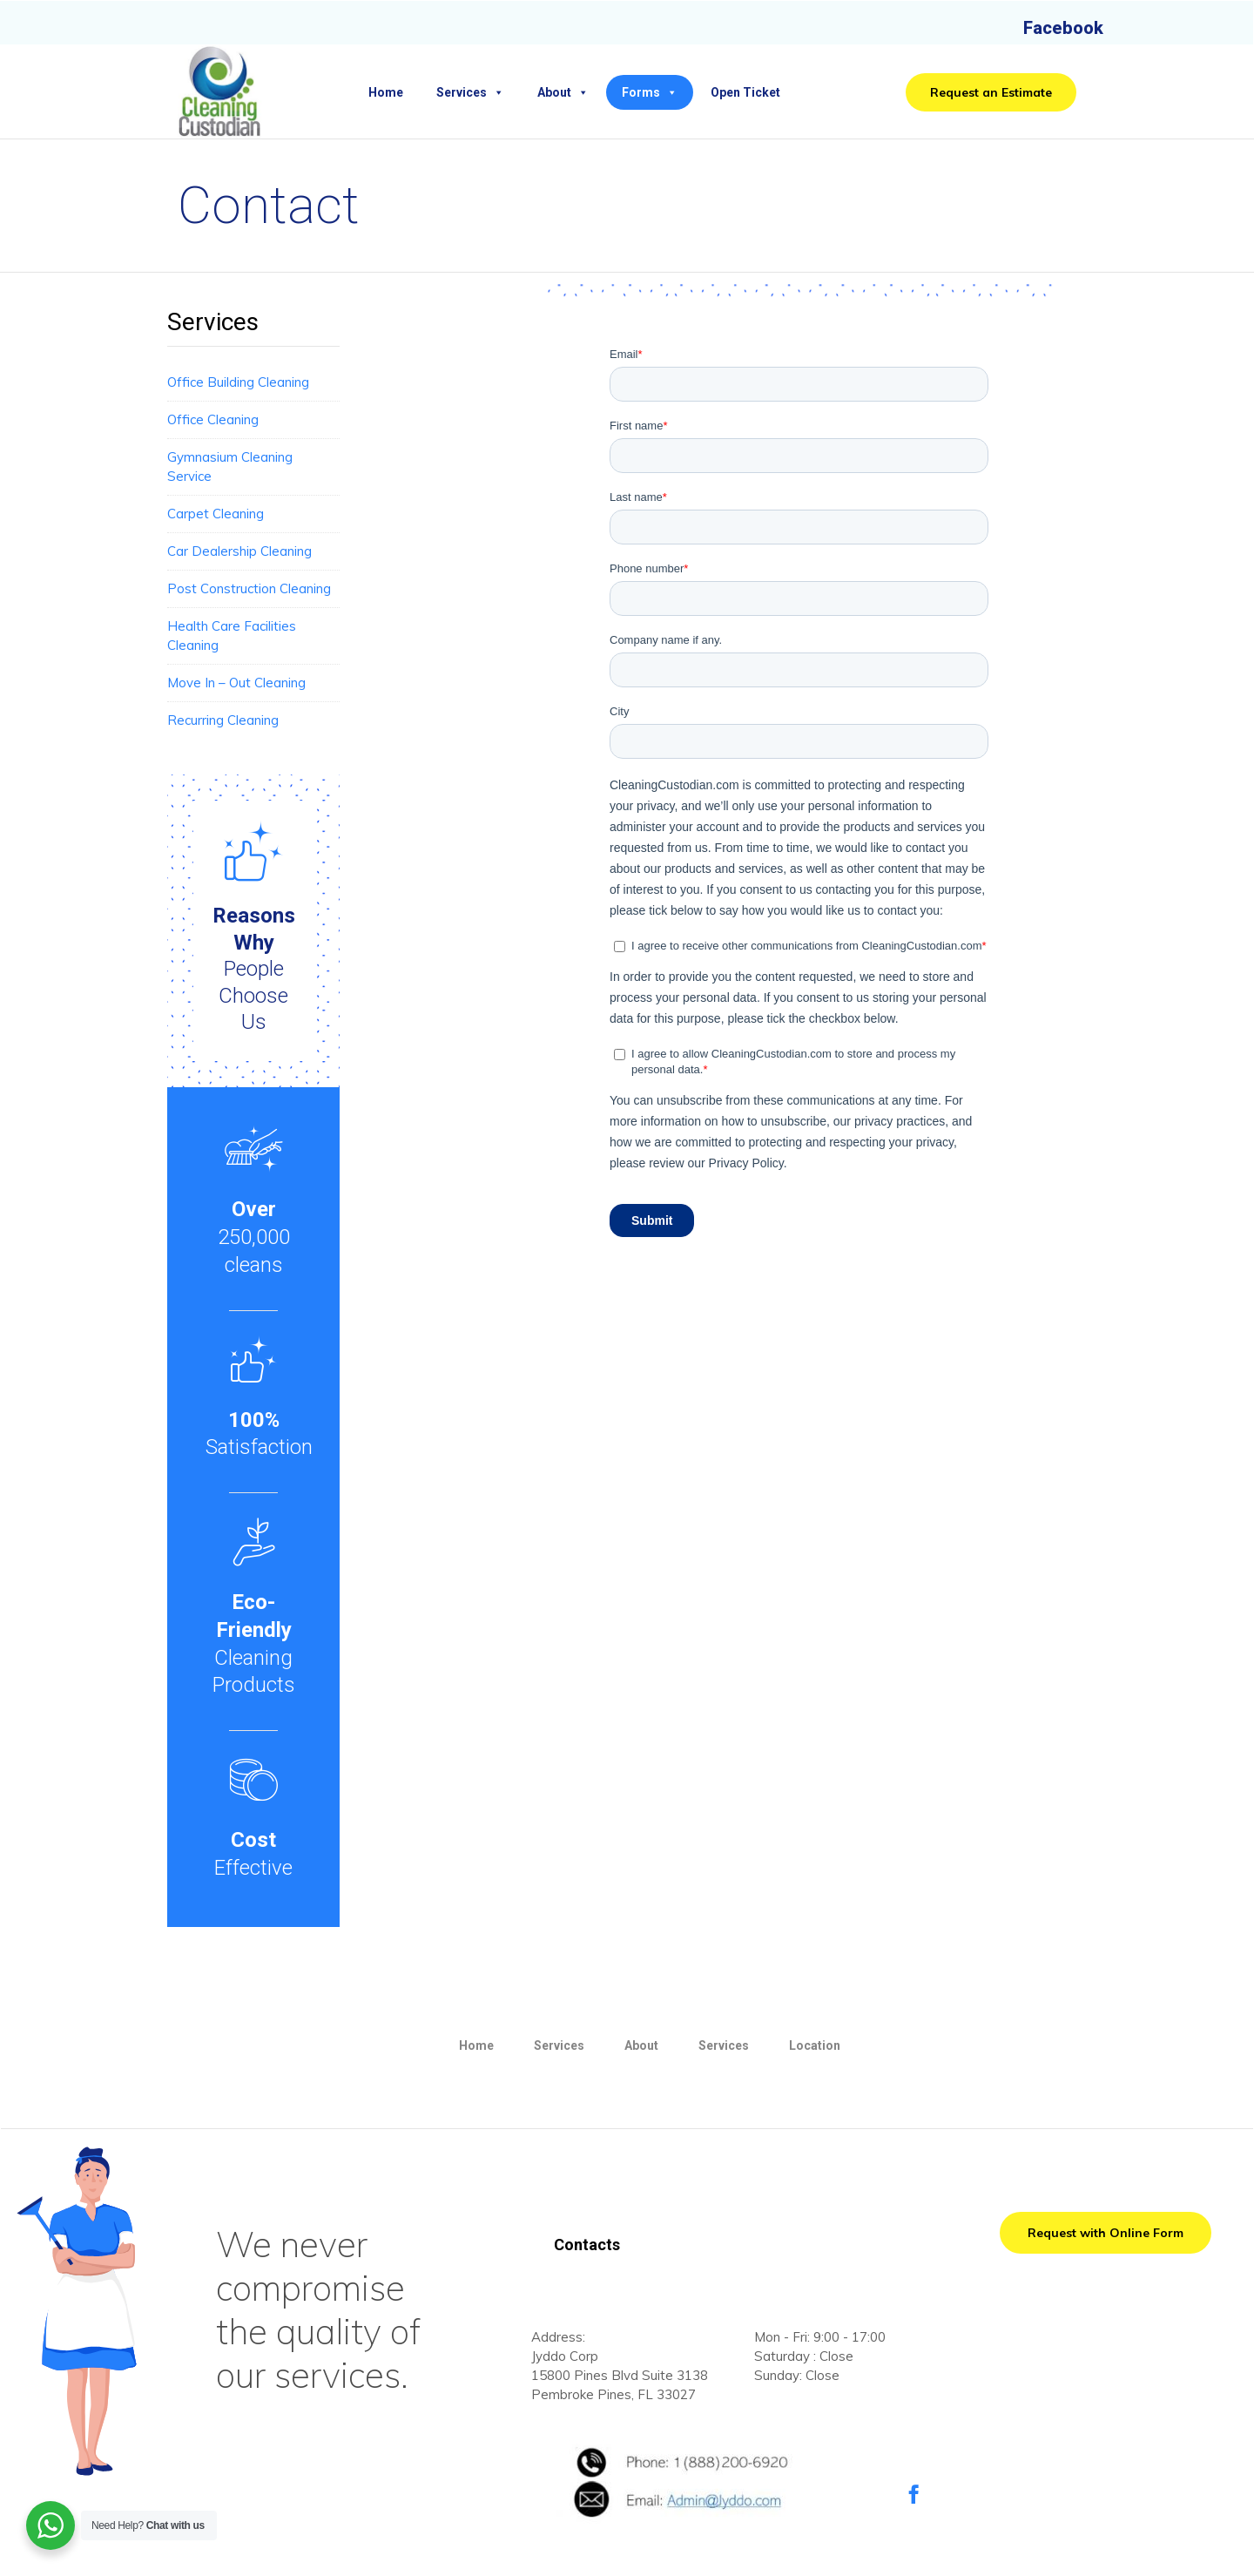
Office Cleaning (213, 419)
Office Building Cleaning (238, 382)
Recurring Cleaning (223, 720)
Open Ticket (745, 92)
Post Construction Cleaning (249, 588)
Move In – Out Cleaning (236, 682)
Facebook (1063, 27)
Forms (650, 92)
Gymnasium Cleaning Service (230, 466)
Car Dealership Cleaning (239, 551)
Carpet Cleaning (215, 513)
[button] (991, 92)
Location (814, 2045)
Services (470, 92)
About (563, 92)
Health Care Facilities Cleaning (231, 635)
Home (385, 92)
